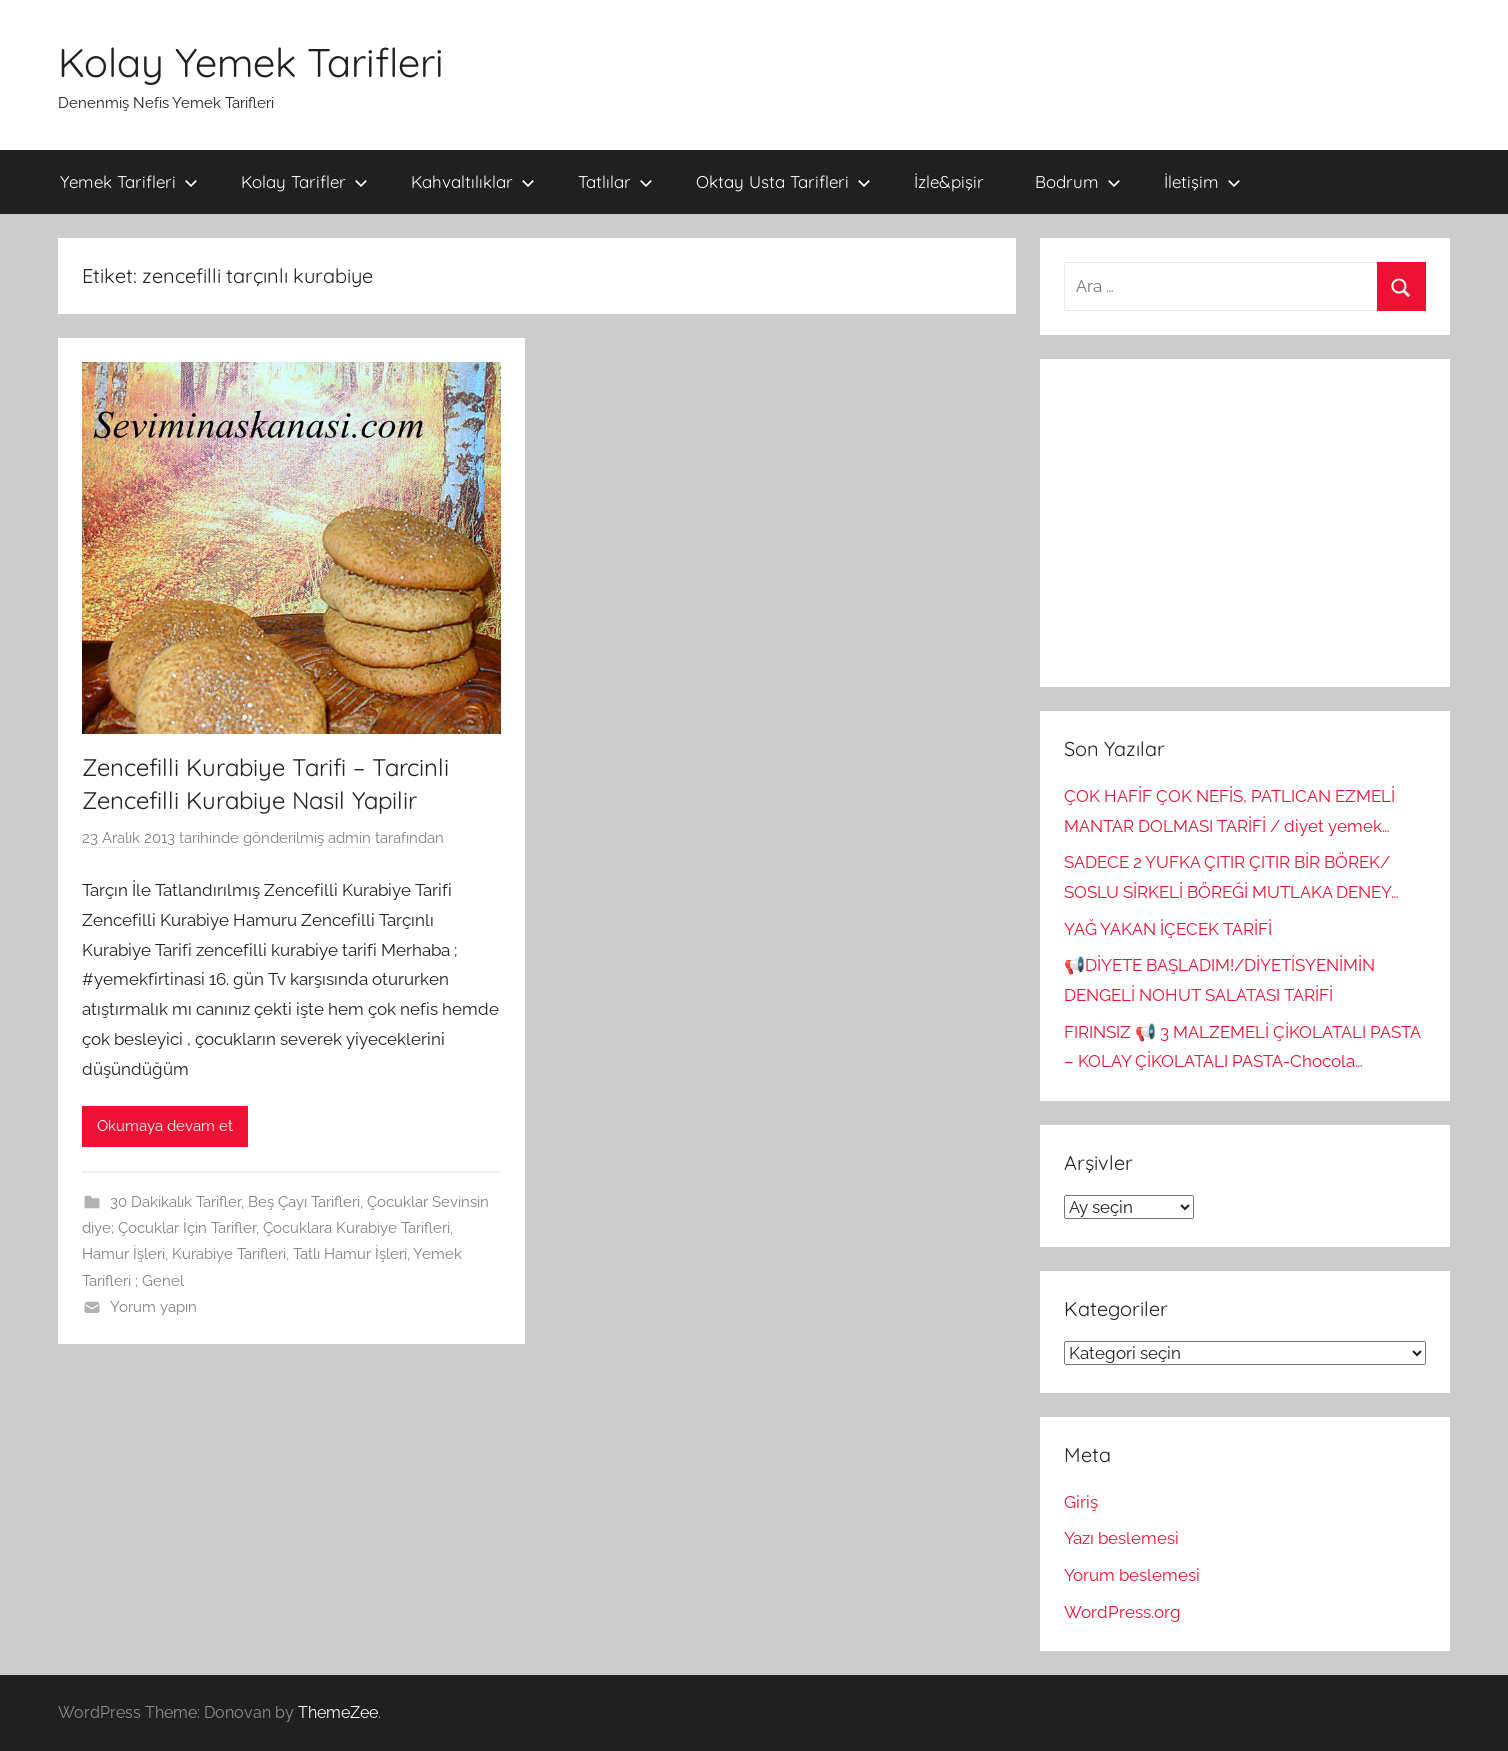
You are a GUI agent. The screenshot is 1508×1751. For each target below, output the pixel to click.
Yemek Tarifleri (129, 181)
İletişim (1202, 181)
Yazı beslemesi (1121, 1538)
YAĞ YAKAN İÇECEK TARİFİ (1168, 929)
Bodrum (1078, 181)
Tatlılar (615, 181)
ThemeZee (338, 1712)
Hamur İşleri (123, 1254)
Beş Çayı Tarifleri (304, 1202)
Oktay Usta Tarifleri (783, 181)
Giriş (1081, 1502)
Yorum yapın (153, 1307)
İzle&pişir (949, 181)
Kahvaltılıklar (473, 181)
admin (349, 838)
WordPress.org (1122, 1612)
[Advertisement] (1245, 523)
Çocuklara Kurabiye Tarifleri (356, 1228)
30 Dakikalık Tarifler (175, 1202)
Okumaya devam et (165, 1126)
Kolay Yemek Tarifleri (251, 62)
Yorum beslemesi (1132, 1575)
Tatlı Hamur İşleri (350, 1254)
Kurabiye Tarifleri (229, 1254)
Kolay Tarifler (304, 181)
